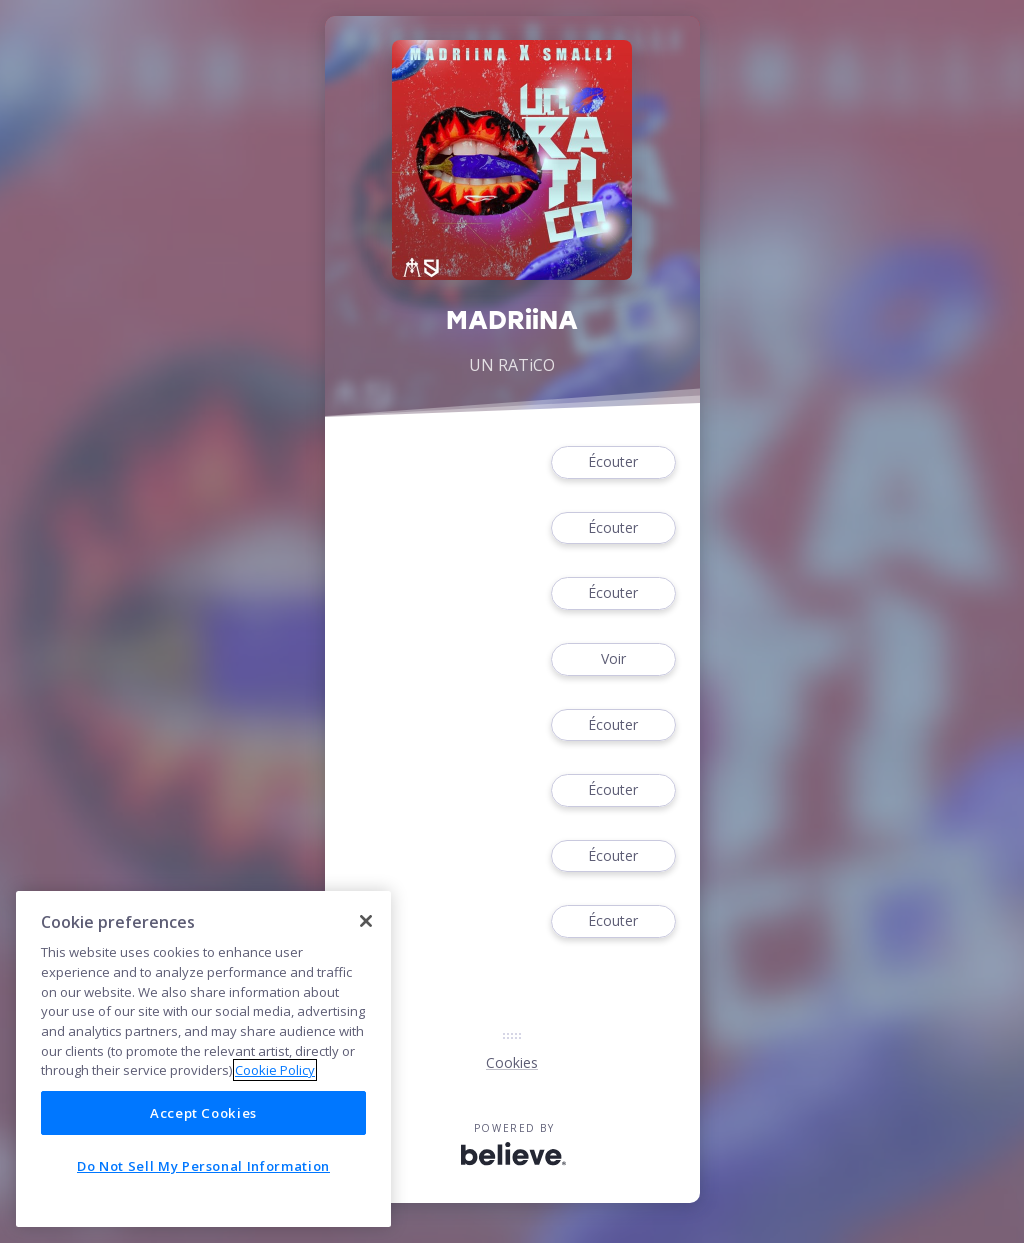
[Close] (366, 921)
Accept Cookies (203, 1113)
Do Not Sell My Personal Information (203, 1166)
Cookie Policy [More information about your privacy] (275, 1070)
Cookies (512, 1062)
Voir (613, 659)
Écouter (613, 462)
